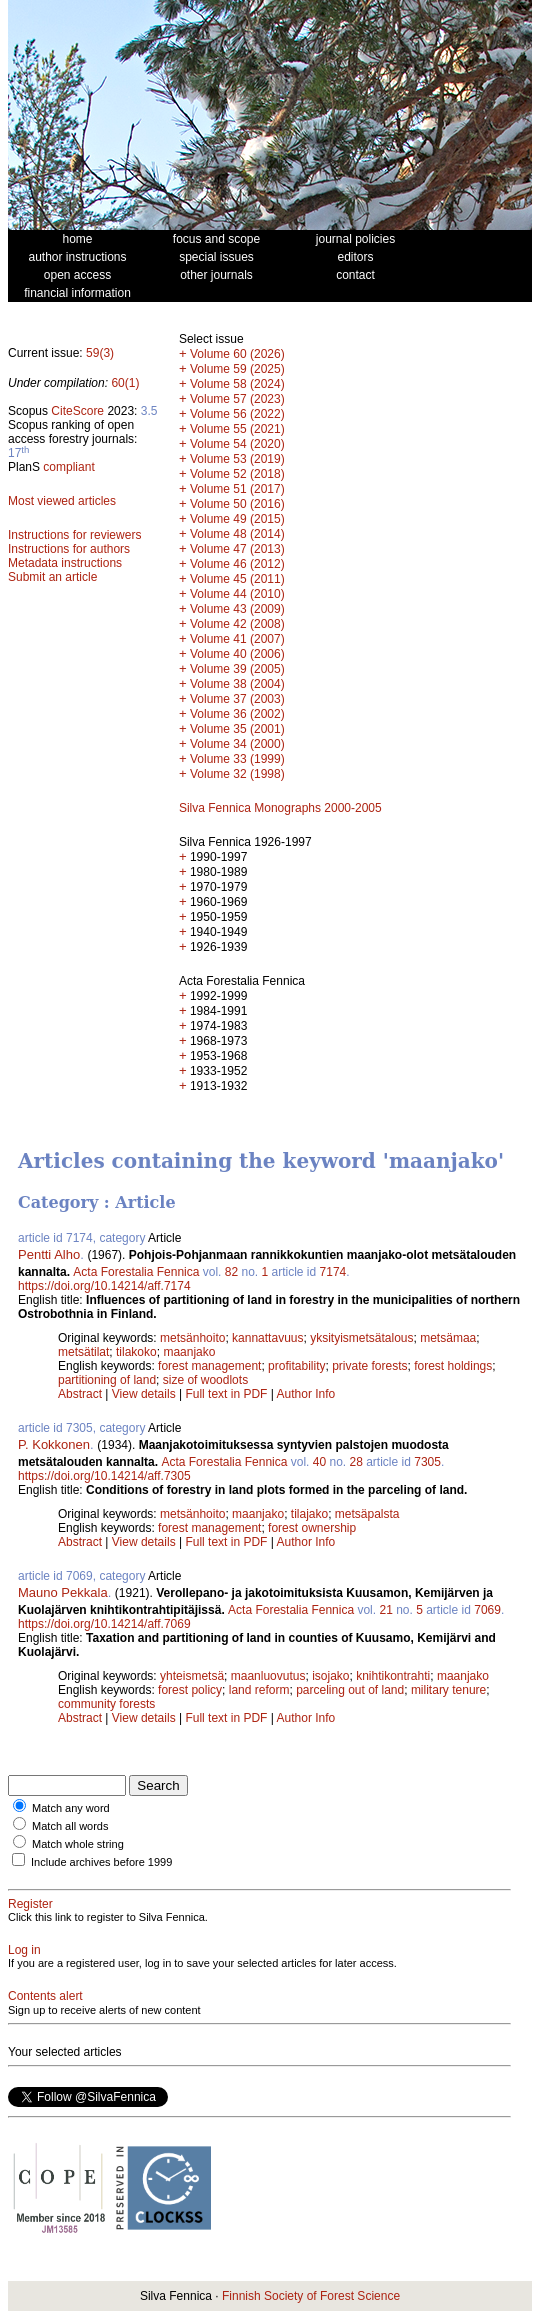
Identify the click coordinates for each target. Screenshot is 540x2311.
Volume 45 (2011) (237, 579)
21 (385, 1610)
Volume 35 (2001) (237, 729)
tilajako (309, 1514)
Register (30, 1904)
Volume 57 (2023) (237, 399)
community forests (106, 1704)
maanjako (189, 1352)
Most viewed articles (62, 501)
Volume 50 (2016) (237, 504)
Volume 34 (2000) (237, 744)
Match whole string (78, 1844)
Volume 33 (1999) (237, 759)
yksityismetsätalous (361, 1338)
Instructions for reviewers (74, 535)
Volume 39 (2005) (237, 669)
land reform (259, 1690)
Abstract (80, 1394)
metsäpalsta (367, 1514)
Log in (24, 1950)
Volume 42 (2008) (237, 624)
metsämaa (448, 1338)
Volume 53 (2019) (237, 459)
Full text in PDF (226, 1394)
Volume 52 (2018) (237, 474)
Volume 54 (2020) (237, 444)
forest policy (190, 1690)
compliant (68, 467)
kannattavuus (267, 1338)
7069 (487, 1610)
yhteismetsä (192, 1676)
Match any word (71, 1808)
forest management (209, 1366)
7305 (427, 1462)
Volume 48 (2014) (237, 534)
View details (145, 1394)
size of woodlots (205, 1380)
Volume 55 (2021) (237, 429)
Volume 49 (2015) (237, 519)
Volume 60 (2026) (237, 354)
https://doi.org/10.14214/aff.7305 (104, 1476)
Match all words (70, 1826)
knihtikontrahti (393, 1676)
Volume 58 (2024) (237, 384)
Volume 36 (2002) (237, 714)
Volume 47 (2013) (237, 549)
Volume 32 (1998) (237, 774)
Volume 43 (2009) (237, 609)
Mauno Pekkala (63, 1592)
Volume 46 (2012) (237, 564)
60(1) (125, 383)
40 (319, 1462)
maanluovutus (268, 1676)
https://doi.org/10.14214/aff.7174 (104, 1286)
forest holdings (453, 1366)
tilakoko (136, 1352)
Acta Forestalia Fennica (136, 1272)
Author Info (306, 1394)
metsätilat (83, 1352)
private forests (369, 1366)
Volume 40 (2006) (237, 654)
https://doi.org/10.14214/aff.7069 (104, 1624)
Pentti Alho (49, 1254)
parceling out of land (350, 1690)
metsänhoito (192, 1338)
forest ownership (312, 1528)
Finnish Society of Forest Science (311, 2296)
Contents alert (45, 1996)
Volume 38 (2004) (237, 684)
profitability (296, 1366)
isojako (330, 1676)
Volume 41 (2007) (237, 639)
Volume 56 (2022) (237, 414)
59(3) (100, 353)
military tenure (448, 1690)
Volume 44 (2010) (237, 594)
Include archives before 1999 (101, 1862)
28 (356, 1462)
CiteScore (77, 411)
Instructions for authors (69, 549)
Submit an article (52, 577)
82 (231, 1272)
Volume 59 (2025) (237, 369)
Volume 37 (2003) (237, 699)
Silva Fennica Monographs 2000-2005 (280, 808)
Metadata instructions (65, 563)
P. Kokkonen (54, 1444)
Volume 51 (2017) (237, 489)
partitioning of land (107, 1380)
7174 (333, 1272)
